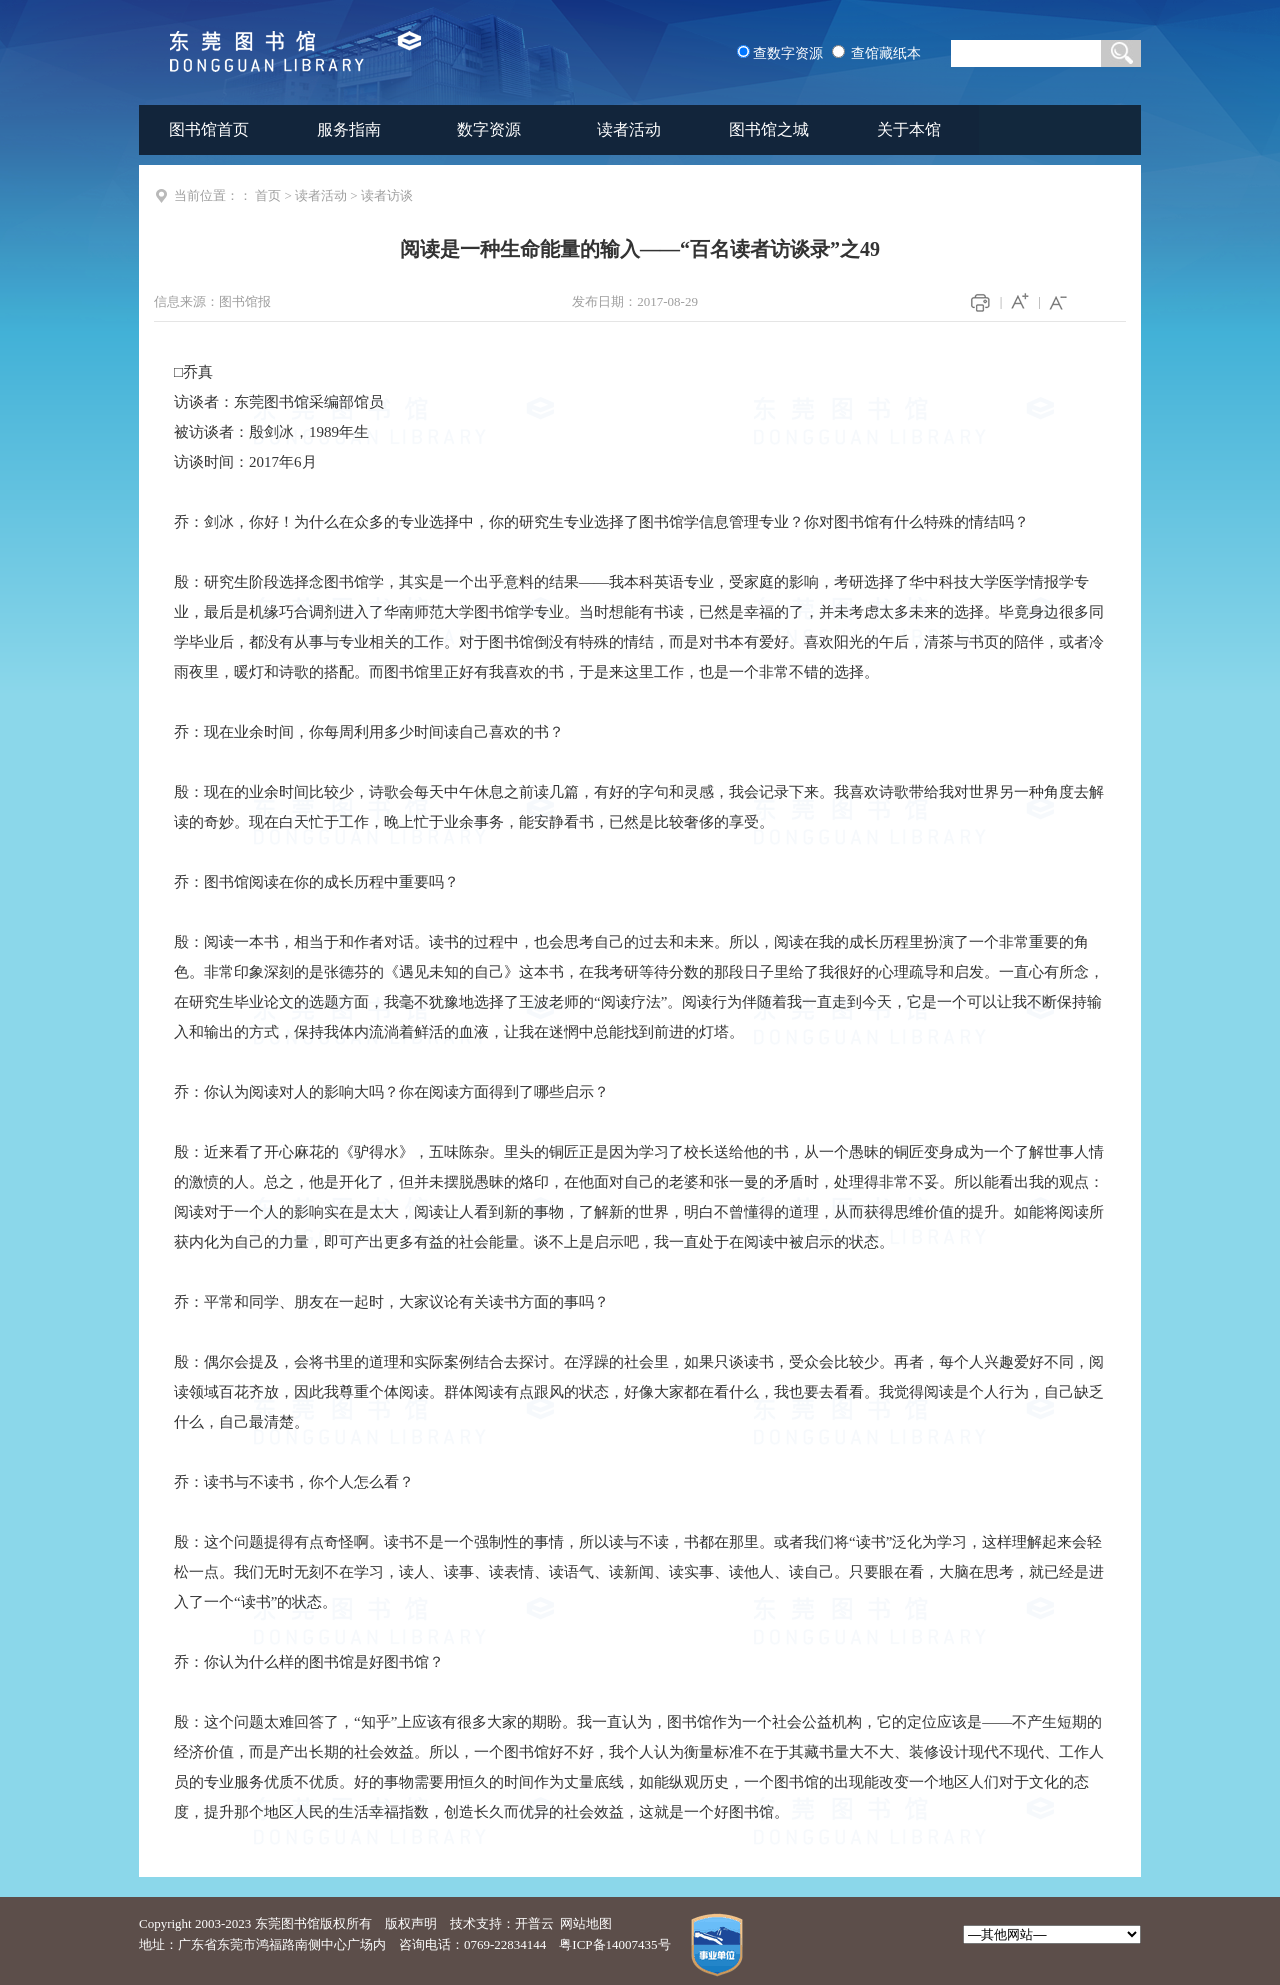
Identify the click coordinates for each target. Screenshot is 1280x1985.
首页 (268, 195)
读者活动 (629, 129)
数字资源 (489, 129)
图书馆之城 (769, 129)
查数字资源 (788, 53)
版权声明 (411, 1923)
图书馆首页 (209, 129)
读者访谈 (387, 195)
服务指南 (349, 129)
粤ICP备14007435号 (614, 1944)
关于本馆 (909, 129)
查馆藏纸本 (886, 53)
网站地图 (586, 1923)
